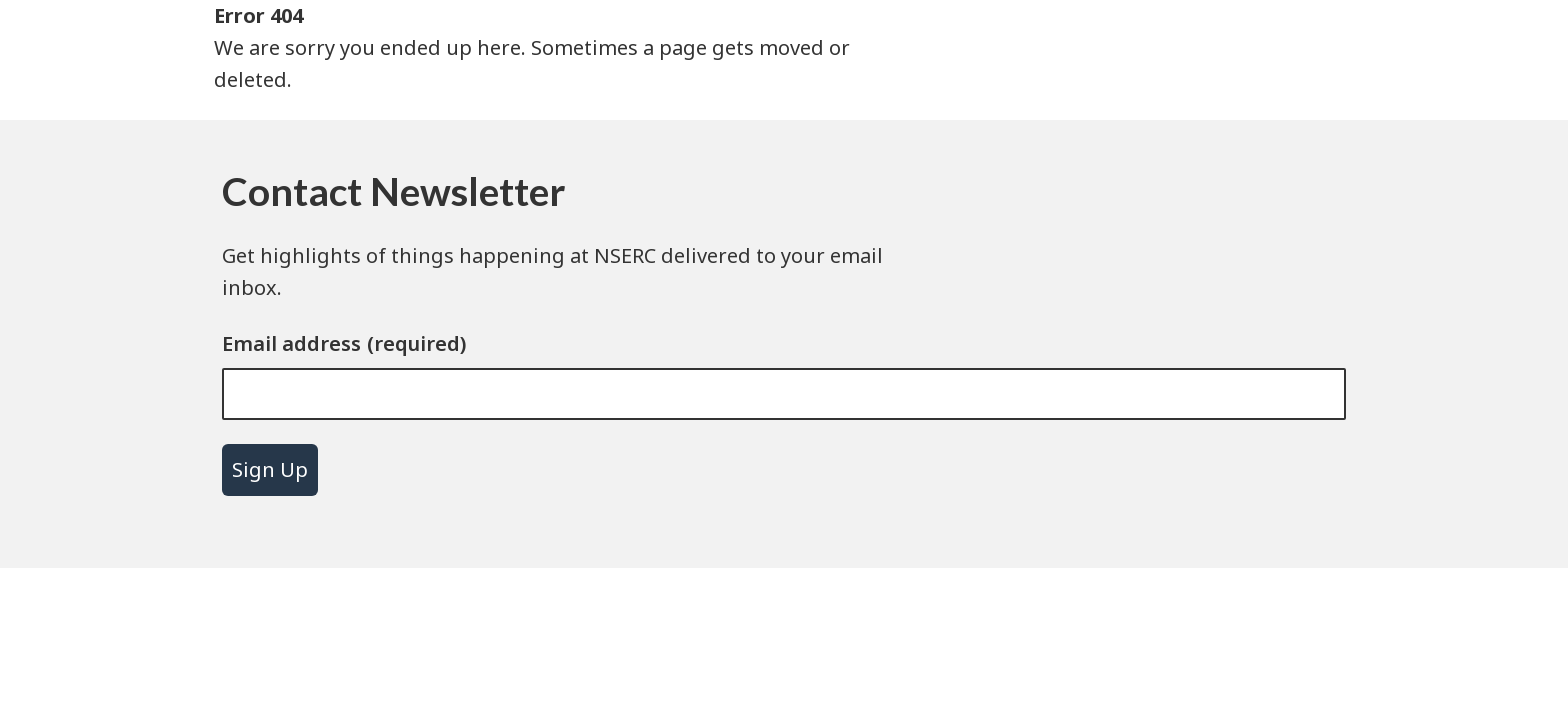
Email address (291, 343)
